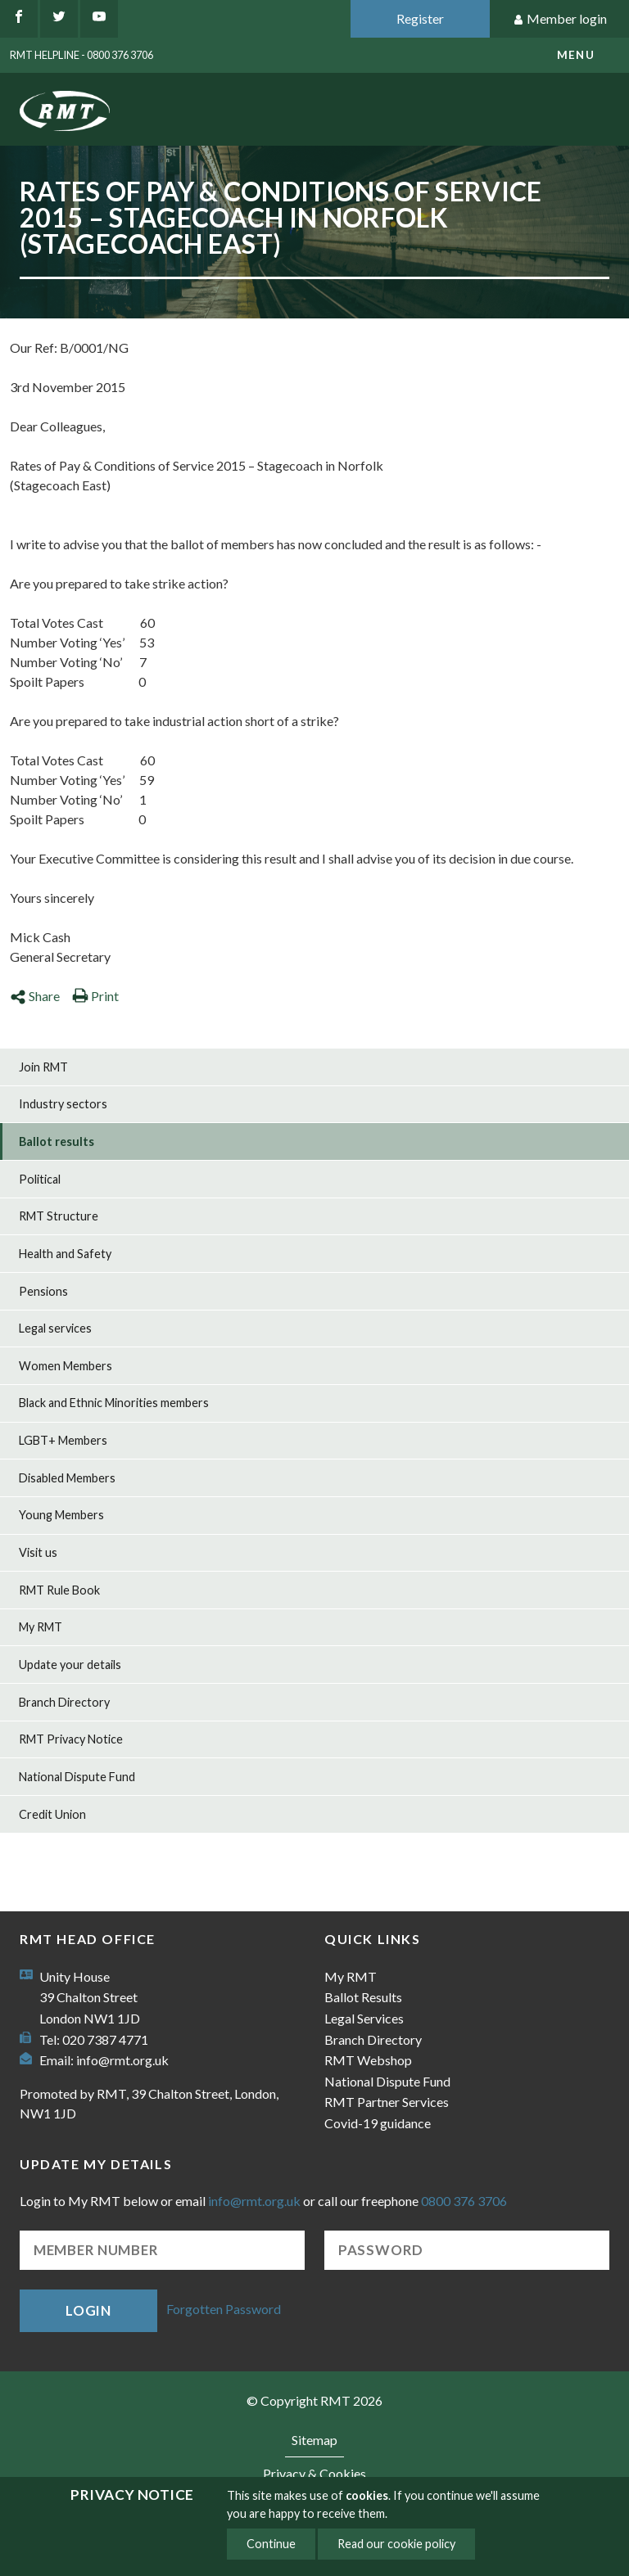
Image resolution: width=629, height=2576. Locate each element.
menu (576, 54)
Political (40, 1179)
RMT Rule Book (59, 1590)
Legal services (55, 1328)
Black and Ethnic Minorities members (114, 1403)
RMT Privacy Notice (71, 1739)
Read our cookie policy (396, 2544)
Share (35, 996)
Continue (271, 2544)
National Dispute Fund (77, 1777)
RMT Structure (58, 1216)
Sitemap (314, 2439)
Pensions (43, 1291)
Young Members (61, 1515)
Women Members (65, 1366)
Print (95, 996)
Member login (560, 19)
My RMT (40, 1627)
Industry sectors (63, 1104)
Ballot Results (363, 1997)
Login (88, 2310)
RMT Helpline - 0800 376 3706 (81, 54)
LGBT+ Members (63, 1440)
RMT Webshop (368, 2060)
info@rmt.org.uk (122, 2060)
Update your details (70, 1664)
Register (420, 18)
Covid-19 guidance (377, 2123)
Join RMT (43, 1067)
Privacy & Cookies (314, 2473)
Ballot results (56, 1141)
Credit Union (52, 1814)
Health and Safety (65, 1254)
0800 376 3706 (464, 2200)
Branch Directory (64, 1702)
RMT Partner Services (386, 2101)
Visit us (38, 1552)
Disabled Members (67, 1478)
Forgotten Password (223, 2309)
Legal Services (364, 2018)
